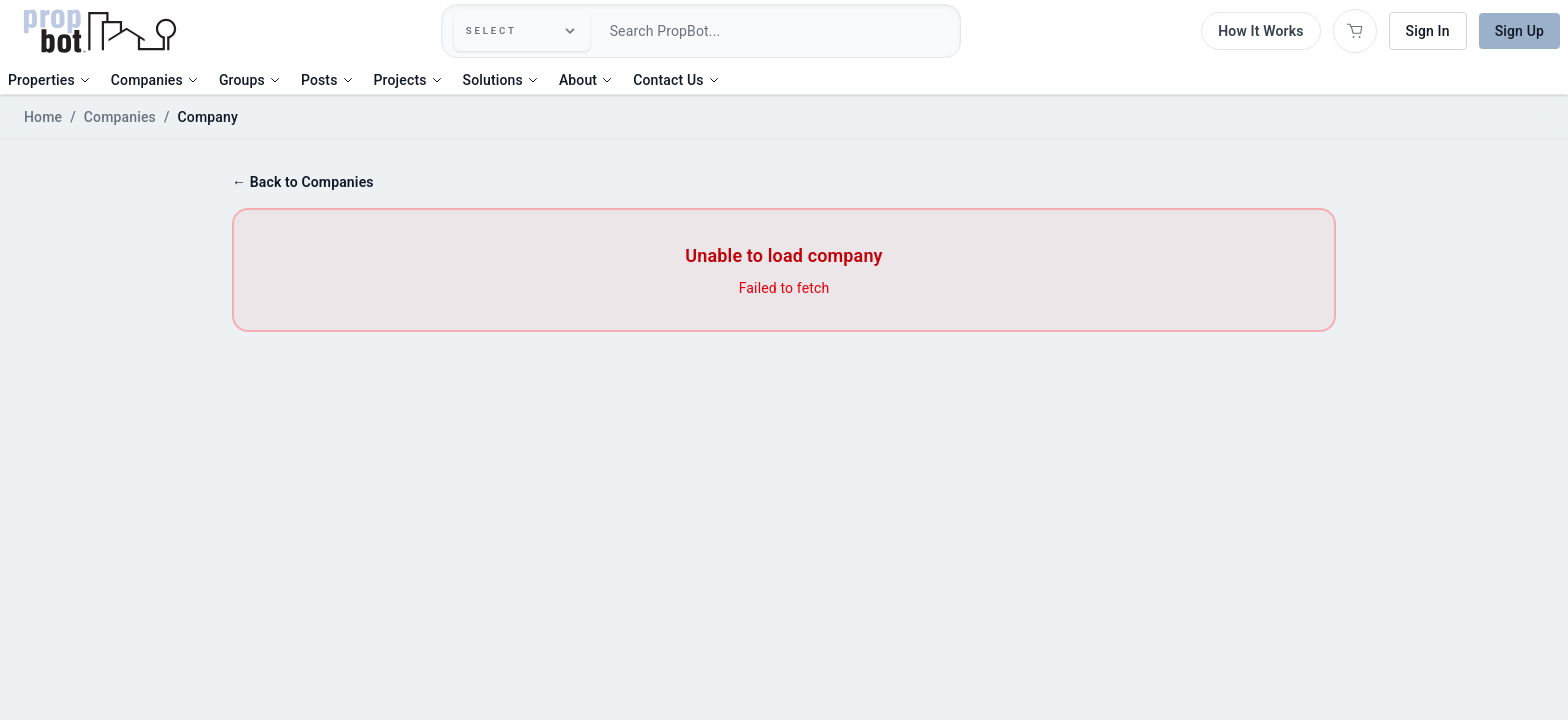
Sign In (1428, 31)
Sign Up (1519, 31)
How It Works (1260, 31)
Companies (120, 117)
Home (43, 117)
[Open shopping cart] (1355, 31)
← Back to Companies (303, 182)
